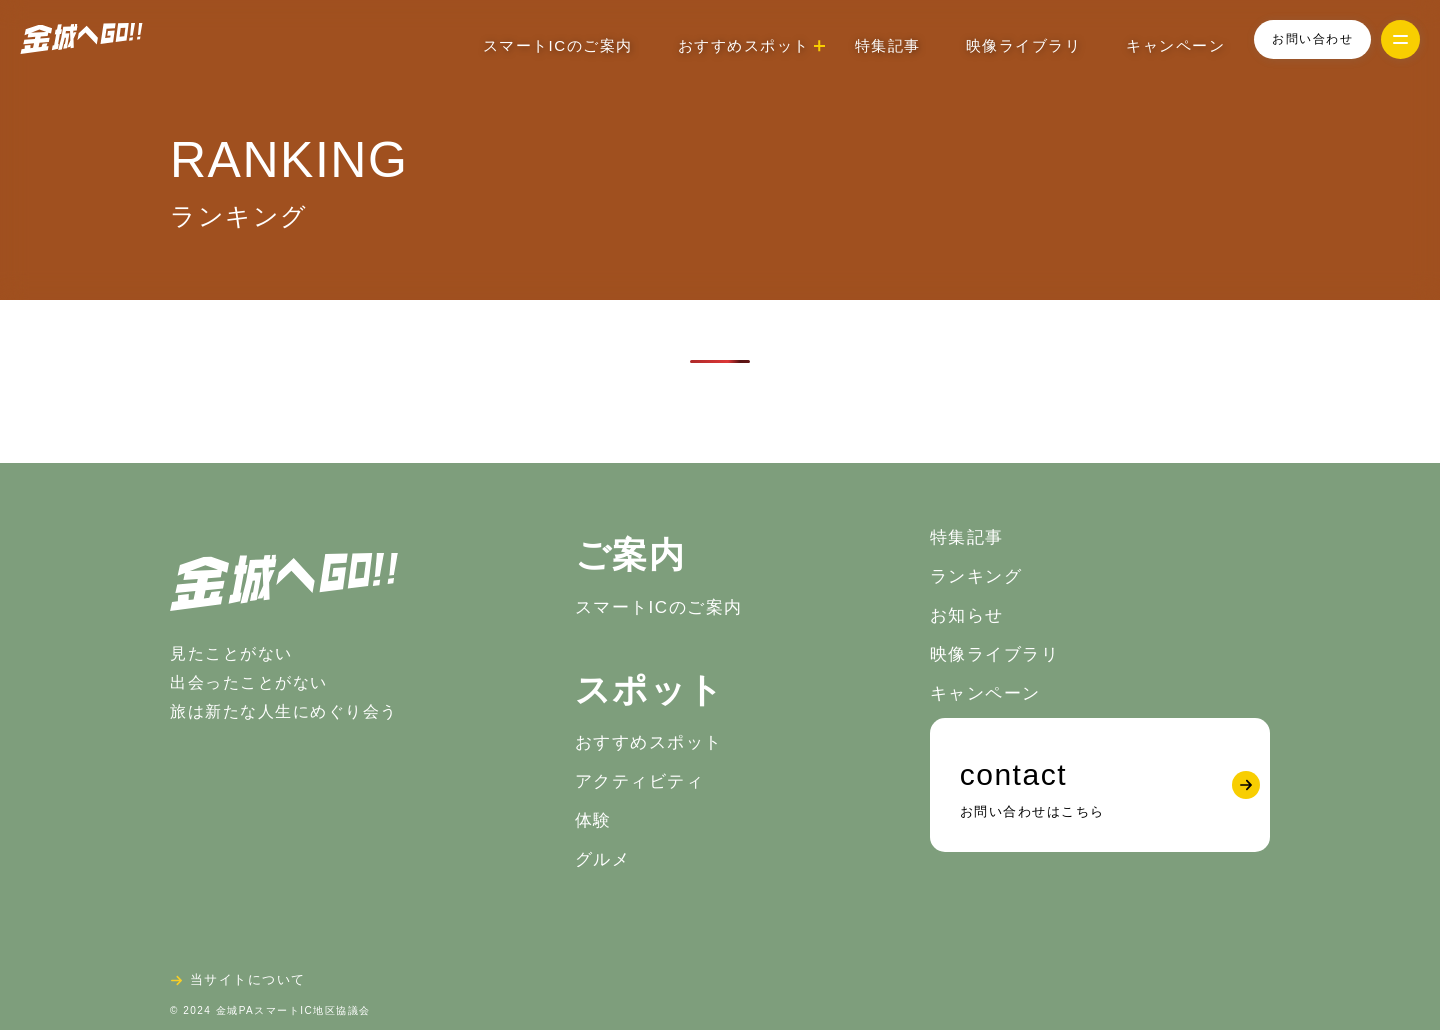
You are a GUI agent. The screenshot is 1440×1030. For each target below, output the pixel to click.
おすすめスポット (649, 742)
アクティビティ (640, 781)
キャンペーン (1175, 45)
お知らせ (967, 615)
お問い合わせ (1312, 39)
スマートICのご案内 (558, 45)
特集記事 (888, 45)
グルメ (603, 859)
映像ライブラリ (1024, 45)
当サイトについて (248, 979)
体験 (593, 820)
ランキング (976, 576)
